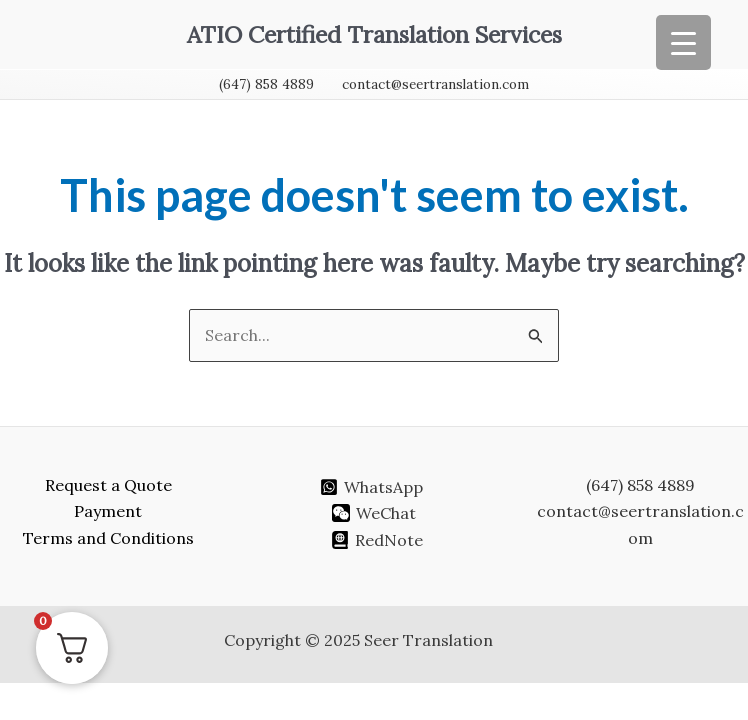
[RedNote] (377, 540)
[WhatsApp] (371, 487)
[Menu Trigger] (683, 42)
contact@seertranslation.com (435, 84)
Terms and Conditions (108, 538)
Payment (108, 511)
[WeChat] (374, 513)
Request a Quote (108, 485)
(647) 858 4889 (266, 84)
